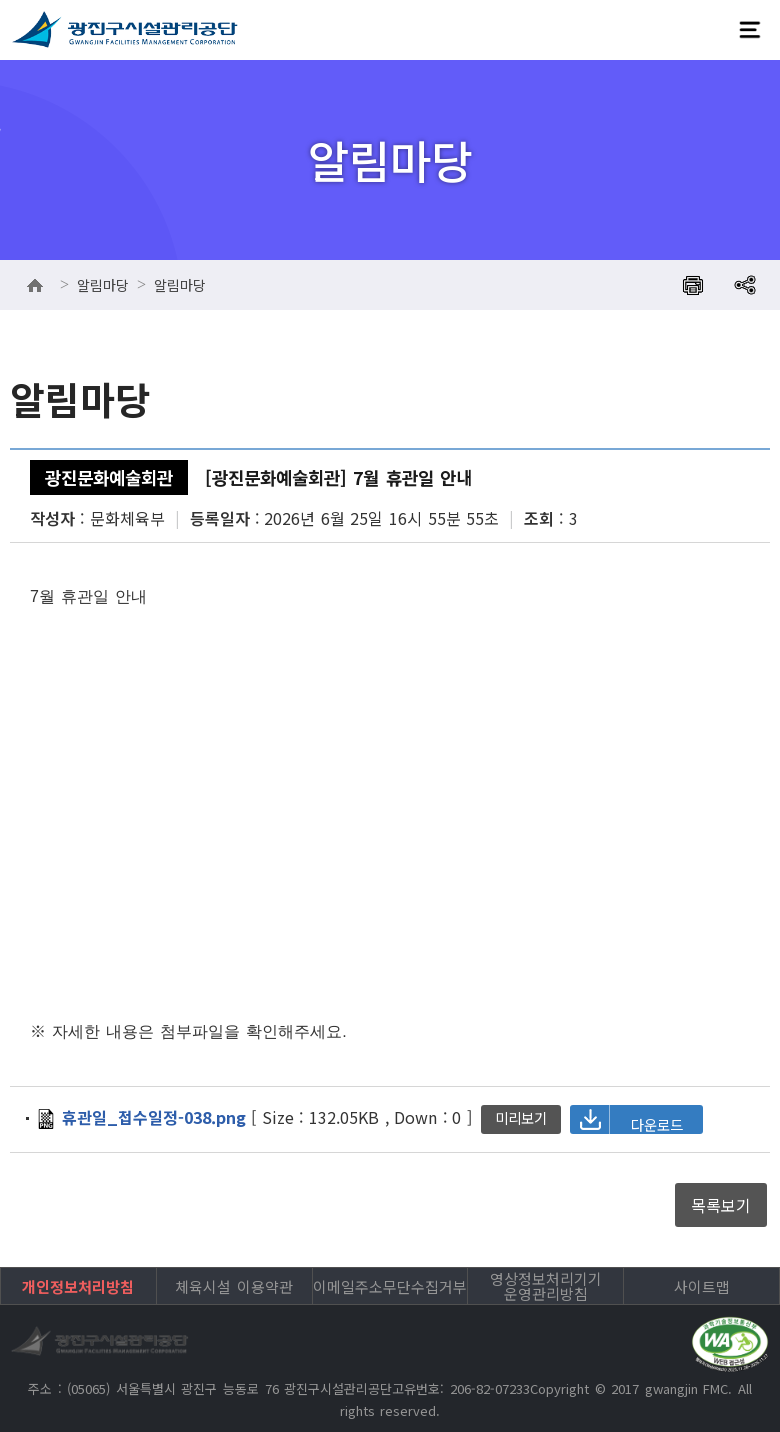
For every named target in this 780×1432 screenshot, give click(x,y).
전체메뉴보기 (750, 30)
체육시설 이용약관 (234, 1286)
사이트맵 (702, 1286)
